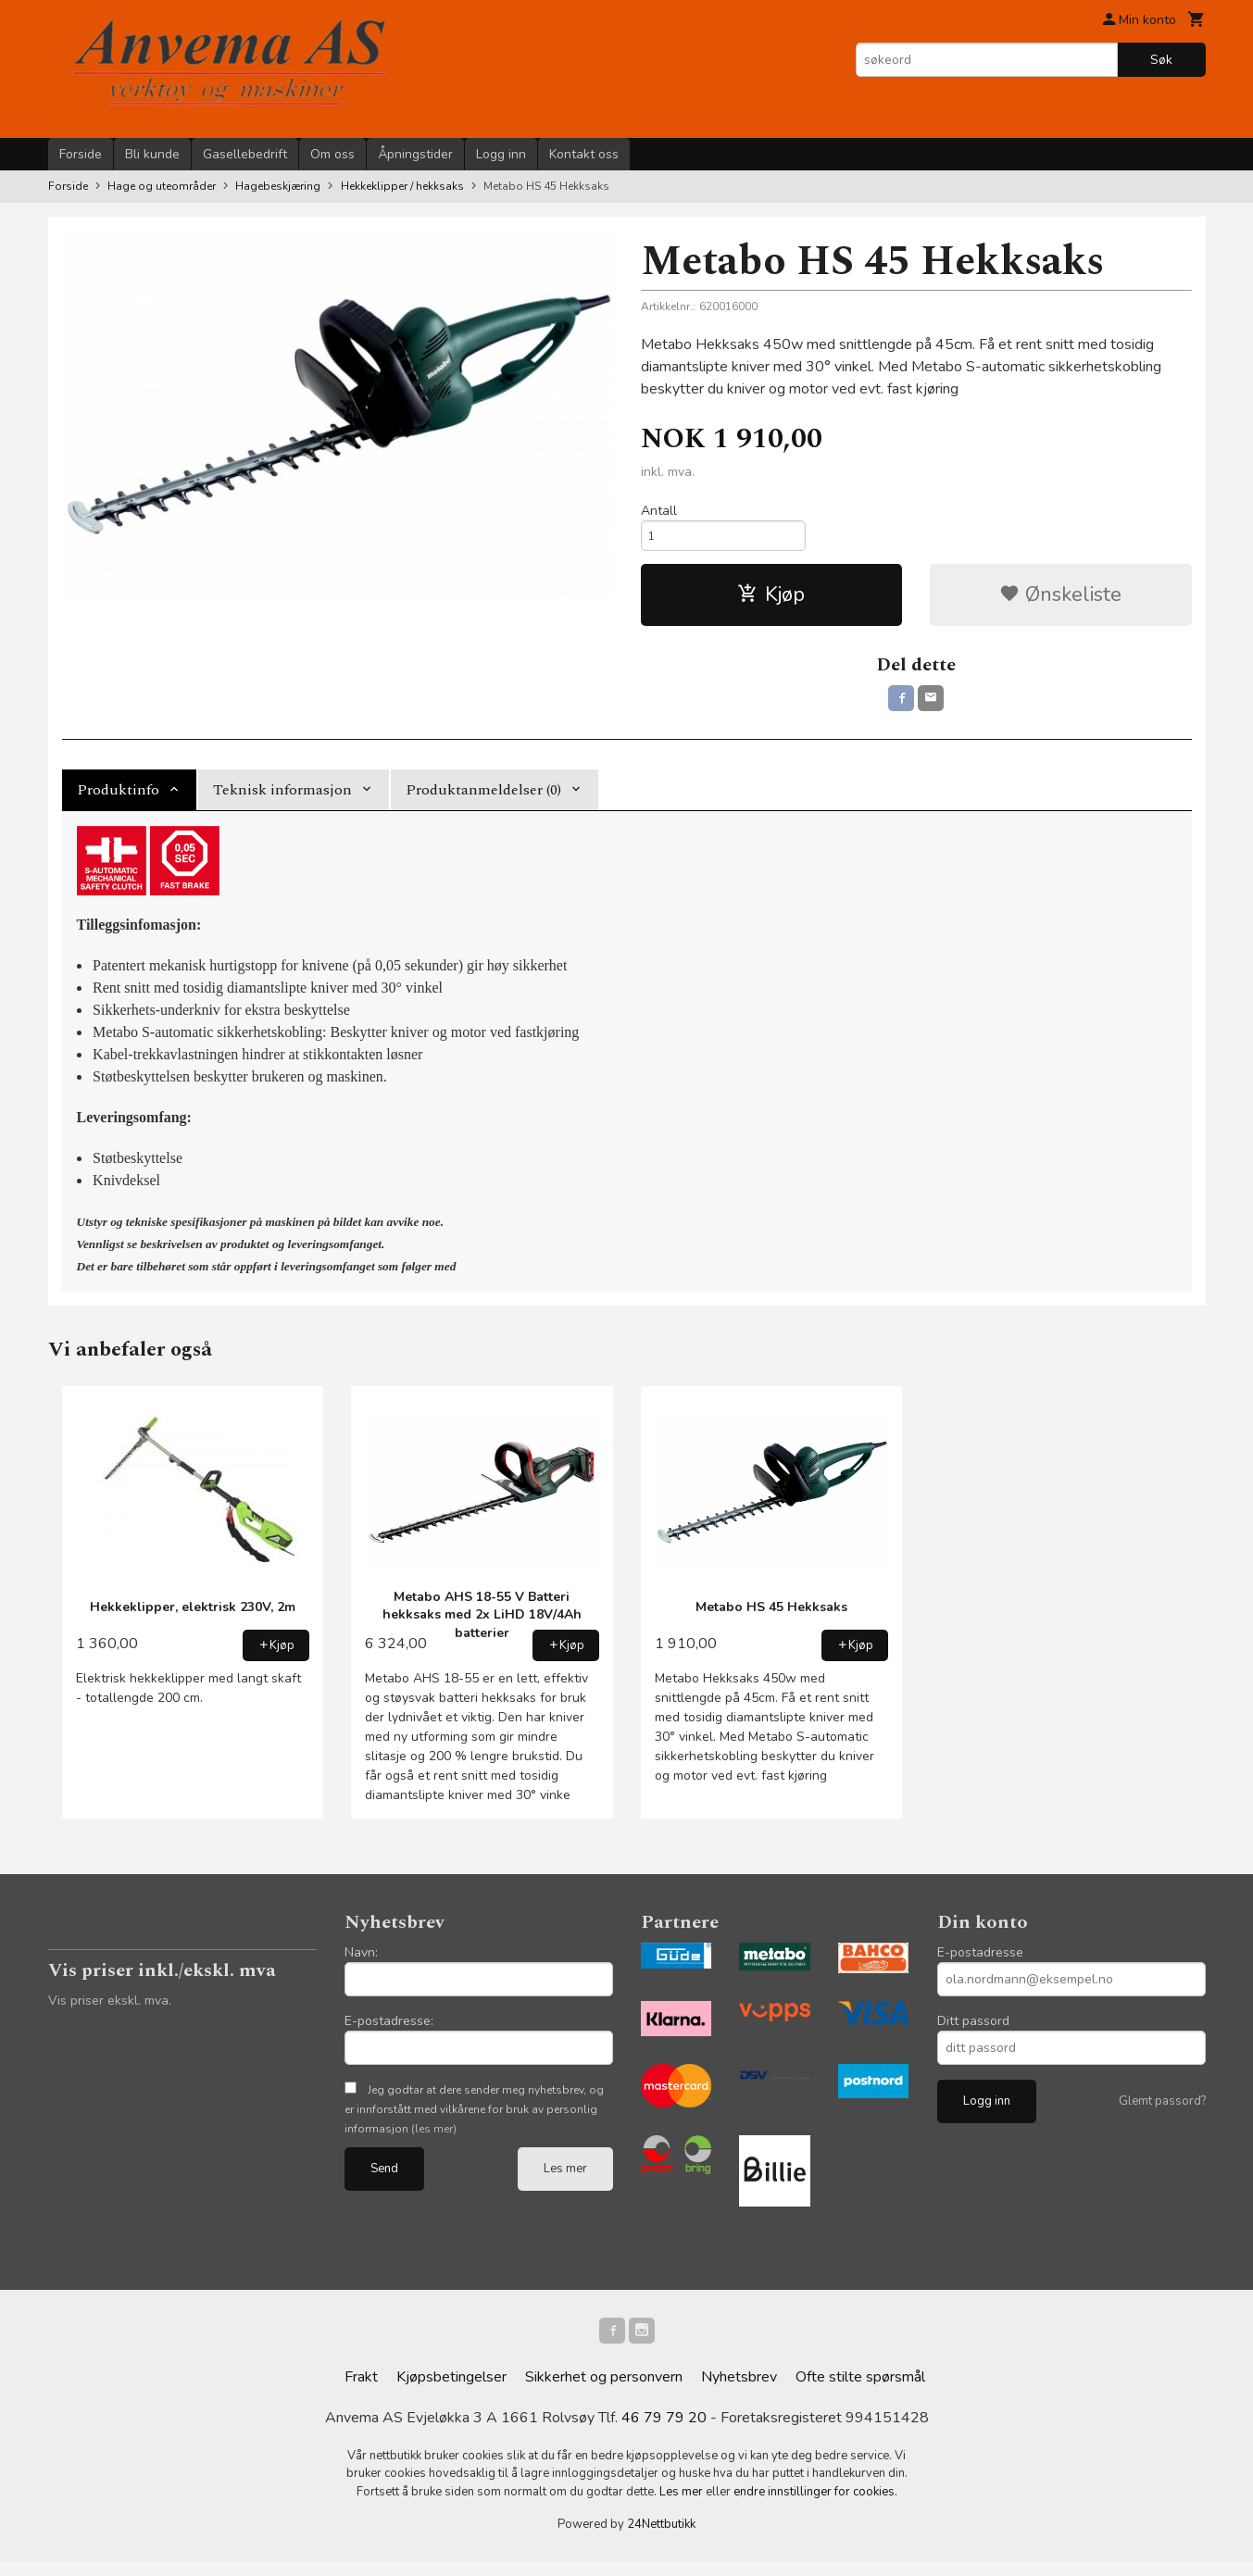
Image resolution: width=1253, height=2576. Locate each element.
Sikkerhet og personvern (604, 2391)
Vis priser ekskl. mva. (109, 2010)
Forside (80, 154)
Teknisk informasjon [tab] (282, 799)
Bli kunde (152, 154)
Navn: (361, 1961)
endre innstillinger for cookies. (815, 2505)
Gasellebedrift (245, 154)
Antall (659, 510)
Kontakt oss (584, 154)
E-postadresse (980, 1961)
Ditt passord (973, 2030)
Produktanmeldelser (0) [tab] (483, 799)
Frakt (361, 2391)
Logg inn (501, 154)
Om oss (332, 154)
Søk (1161, 60)
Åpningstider (415, 154)
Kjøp (771, 600)
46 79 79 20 (664, 2431)
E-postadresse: (389, 2030)
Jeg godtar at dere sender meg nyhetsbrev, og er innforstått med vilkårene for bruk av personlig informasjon (474, 2118)
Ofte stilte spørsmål (860, 2391)
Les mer (565, 2178)
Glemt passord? (1162, 2110)
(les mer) (434, 2138)
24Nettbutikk (661, 2538)
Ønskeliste (1060, 600)
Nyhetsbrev (739, 2391)
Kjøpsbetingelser (451, 2391)
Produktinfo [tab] (118, 799)
